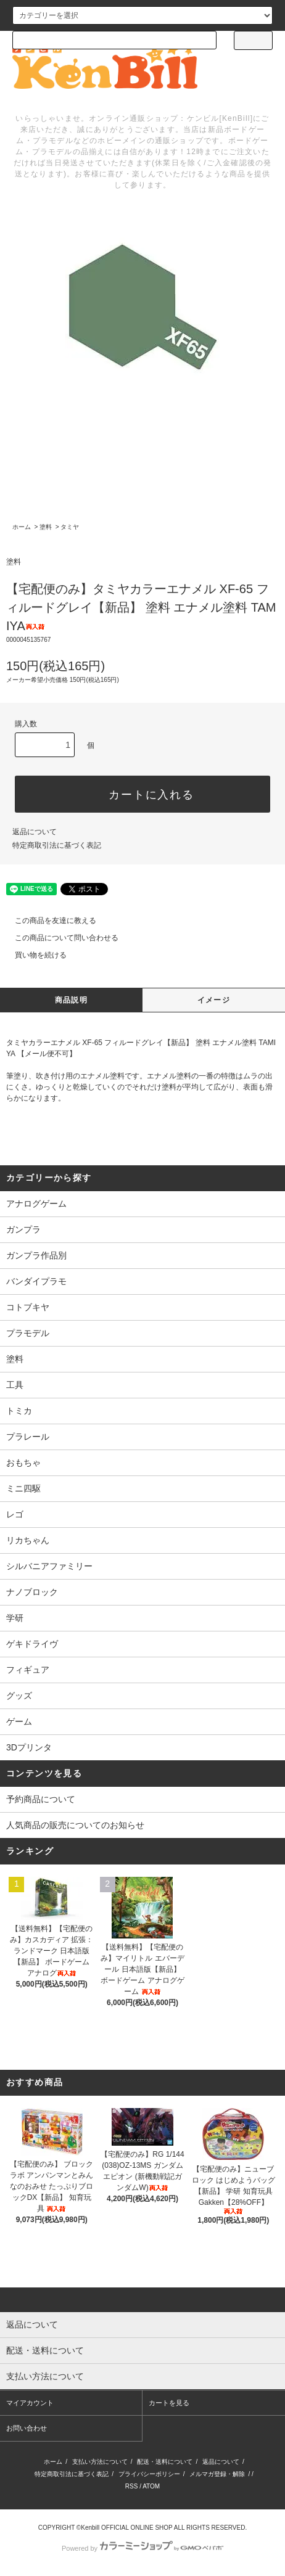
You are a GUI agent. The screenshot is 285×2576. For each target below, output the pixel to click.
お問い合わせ (26, 2428)
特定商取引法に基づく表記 (56, 845)
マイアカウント (30, 2402)
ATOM (151, 2486)
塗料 (45, 526)
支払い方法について (100, 2461)
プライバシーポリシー (149, 2474)
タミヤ (69, 526)
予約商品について (40, 1799)
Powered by (142, 2548)
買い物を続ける (33, 955)
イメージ (213, 1000)
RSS (131, 2486)
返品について (34, 831)
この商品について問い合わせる (59, 937)
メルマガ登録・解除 (217, 2474)
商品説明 (71, 1000)
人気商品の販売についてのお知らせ (75, 1825)
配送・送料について (164, 2461)
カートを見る (169, 2402)
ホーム (21, 526)
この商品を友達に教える (48, 920)
